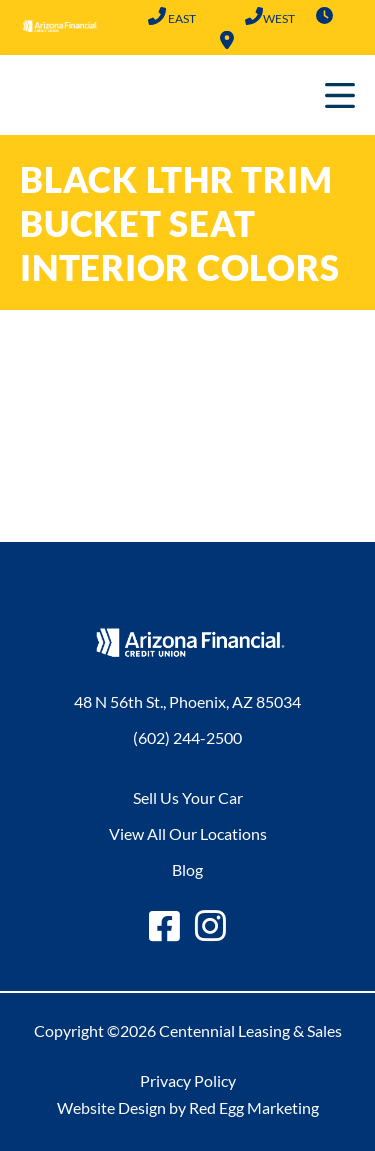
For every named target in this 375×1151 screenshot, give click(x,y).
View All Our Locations (188, 833)
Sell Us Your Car (188, 797)
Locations (227, 40)
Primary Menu (340, 95)
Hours (324, 16)
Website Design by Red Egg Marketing (188, 1107)
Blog (187, 869)
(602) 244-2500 (156, 16)
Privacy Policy (188, 1080)
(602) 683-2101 (253, 16)
